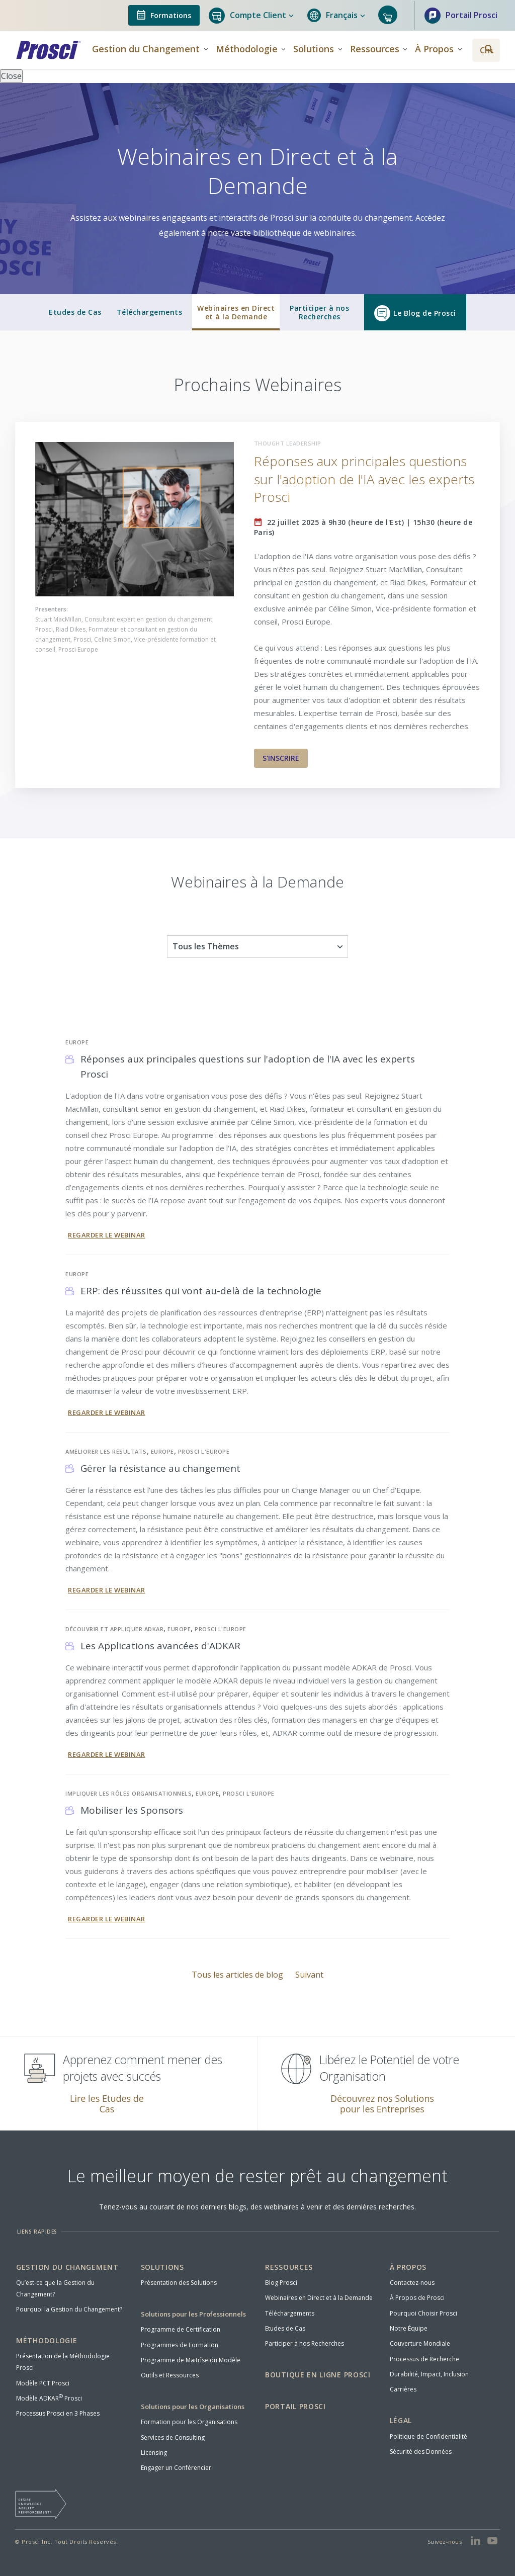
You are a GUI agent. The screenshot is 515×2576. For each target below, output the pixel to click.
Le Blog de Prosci (415, 313)
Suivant (309, 1974)
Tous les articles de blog (238, 1974)
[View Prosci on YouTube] (492, 2541)
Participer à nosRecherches (319, 312)
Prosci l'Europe (204, 1451)
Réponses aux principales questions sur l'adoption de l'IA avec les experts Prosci (364, 479)
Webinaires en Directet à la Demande (236, 312)
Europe (77, 1042)
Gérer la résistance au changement (160, 1468)
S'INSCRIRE (281, 758)
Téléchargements (150, 312)
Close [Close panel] (11, 75)
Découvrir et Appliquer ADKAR (114, 1629)
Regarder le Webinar (106, 1234)
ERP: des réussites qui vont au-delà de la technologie (200, 1290)
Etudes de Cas (75, 312)
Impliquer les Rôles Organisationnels (128, 1793)
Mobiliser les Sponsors (131, 1810)
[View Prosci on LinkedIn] (476, 2541)
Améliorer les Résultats (106, 1451)
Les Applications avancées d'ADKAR (160, 1645)
